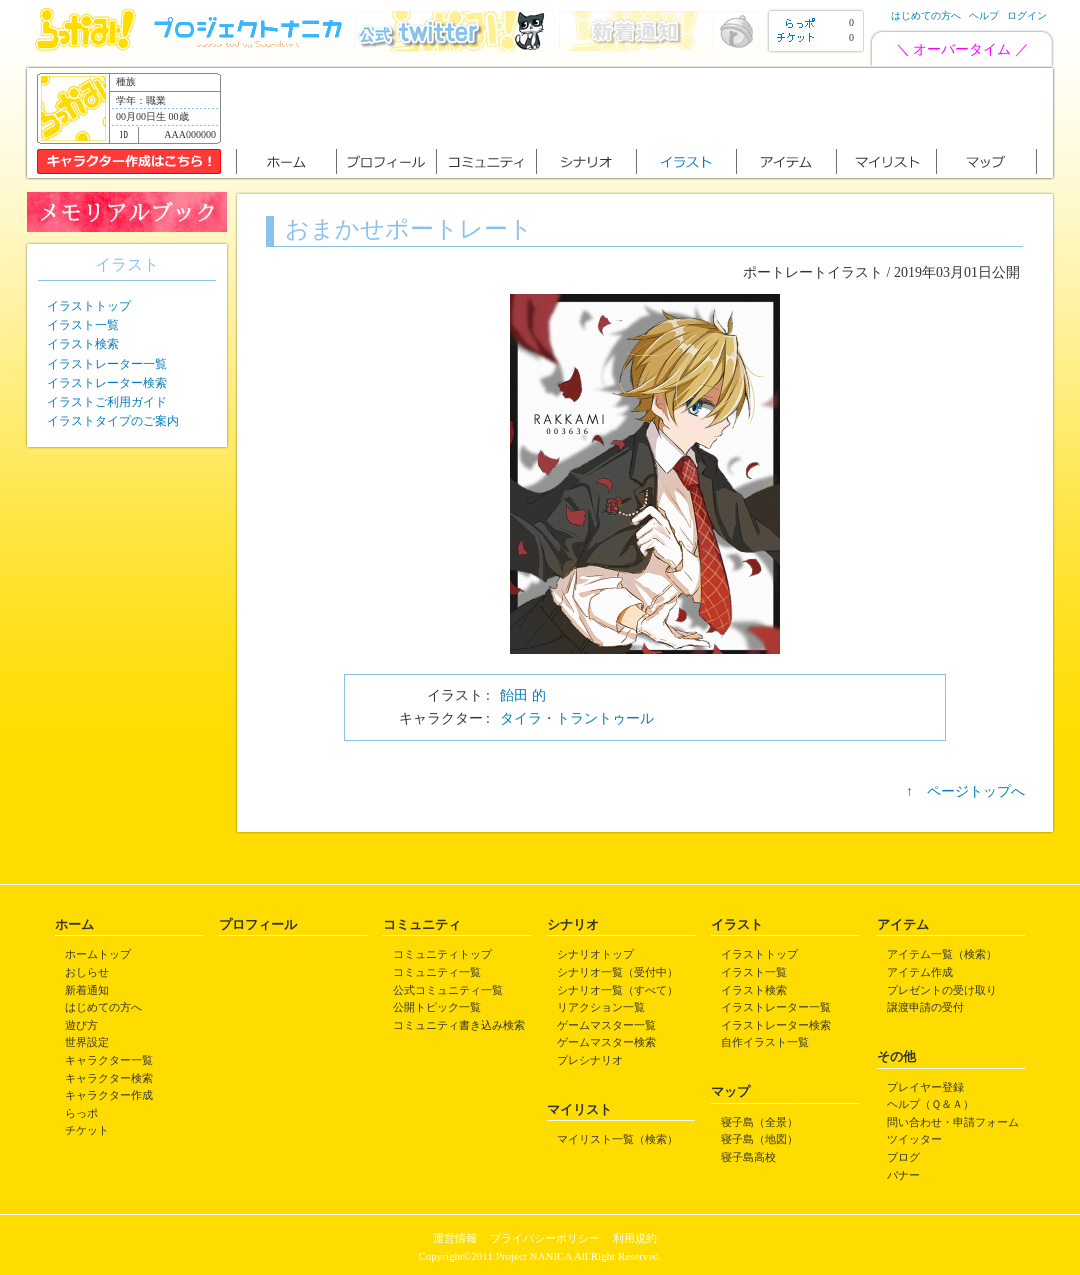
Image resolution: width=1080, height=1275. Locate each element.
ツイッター (914, 1139)
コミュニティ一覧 (437, 972)
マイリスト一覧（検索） (617, 1139)
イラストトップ (89, 306)
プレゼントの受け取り (942, 990)
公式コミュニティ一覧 (448, 990)
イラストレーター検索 (107, 383)
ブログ (903, 1157)
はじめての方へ (926, 15)
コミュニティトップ (442, 954)
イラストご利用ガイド (107, 402)
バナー (903, 1175)
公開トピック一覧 (437, 1007)
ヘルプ (984, 15)
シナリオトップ (595, 954)
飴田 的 (523, 695)
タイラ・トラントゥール (577, 718)
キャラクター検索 (109, 1078)
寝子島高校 (748, 1157)
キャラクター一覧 (109, 1060)
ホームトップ (98, 954)
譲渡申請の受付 (925, 1007)
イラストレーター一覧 (107, 364)
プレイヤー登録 (925, 1087)
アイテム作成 (920, 972)
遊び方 (81, 1025)
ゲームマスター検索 (606, 1042)
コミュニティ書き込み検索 (459, 1025)
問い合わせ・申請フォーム (953, 1122)
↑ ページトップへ (965, 791)
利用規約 (635, 1238)
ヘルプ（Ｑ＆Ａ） (930, 1104)
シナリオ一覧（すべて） (617, 990)
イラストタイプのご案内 (113, 421)
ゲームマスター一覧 (606, 1025)
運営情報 (455, 1238)
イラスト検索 (83, 344)
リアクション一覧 (601, 1007)
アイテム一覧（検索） (942, 954)
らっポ (81, 1113)
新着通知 (87, 990)
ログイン (1027, 15)
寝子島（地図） (759, 1139)
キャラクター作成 (109, 1095)
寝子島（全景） (759, 1122)
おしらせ (87, 972)
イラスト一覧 (83, 325)
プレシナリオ (590, 1060)
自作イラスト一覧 (765, 1042)
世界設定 (87, 1042)
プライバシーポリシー (545, 1238)
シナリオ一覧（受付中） (617, 972)
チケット (87, 1130)
